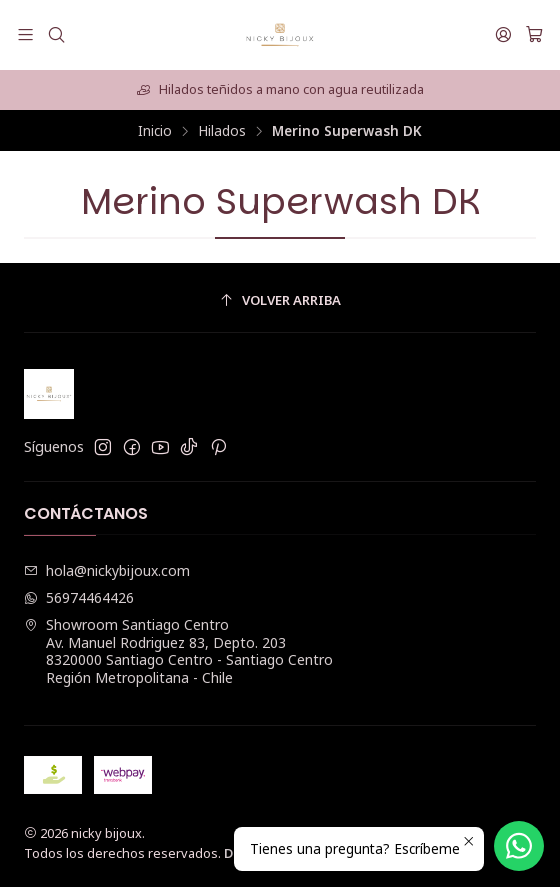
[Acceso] (503, 34)
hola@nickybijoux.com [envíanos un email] (107, 570)
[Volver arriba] (280, 300)
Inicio (155, 131)
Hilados (222, 131)
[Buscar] (55, 34)
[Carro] (534, 35)
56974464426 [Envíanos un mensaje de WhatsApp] (79, 597)
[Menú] (25, 34)
